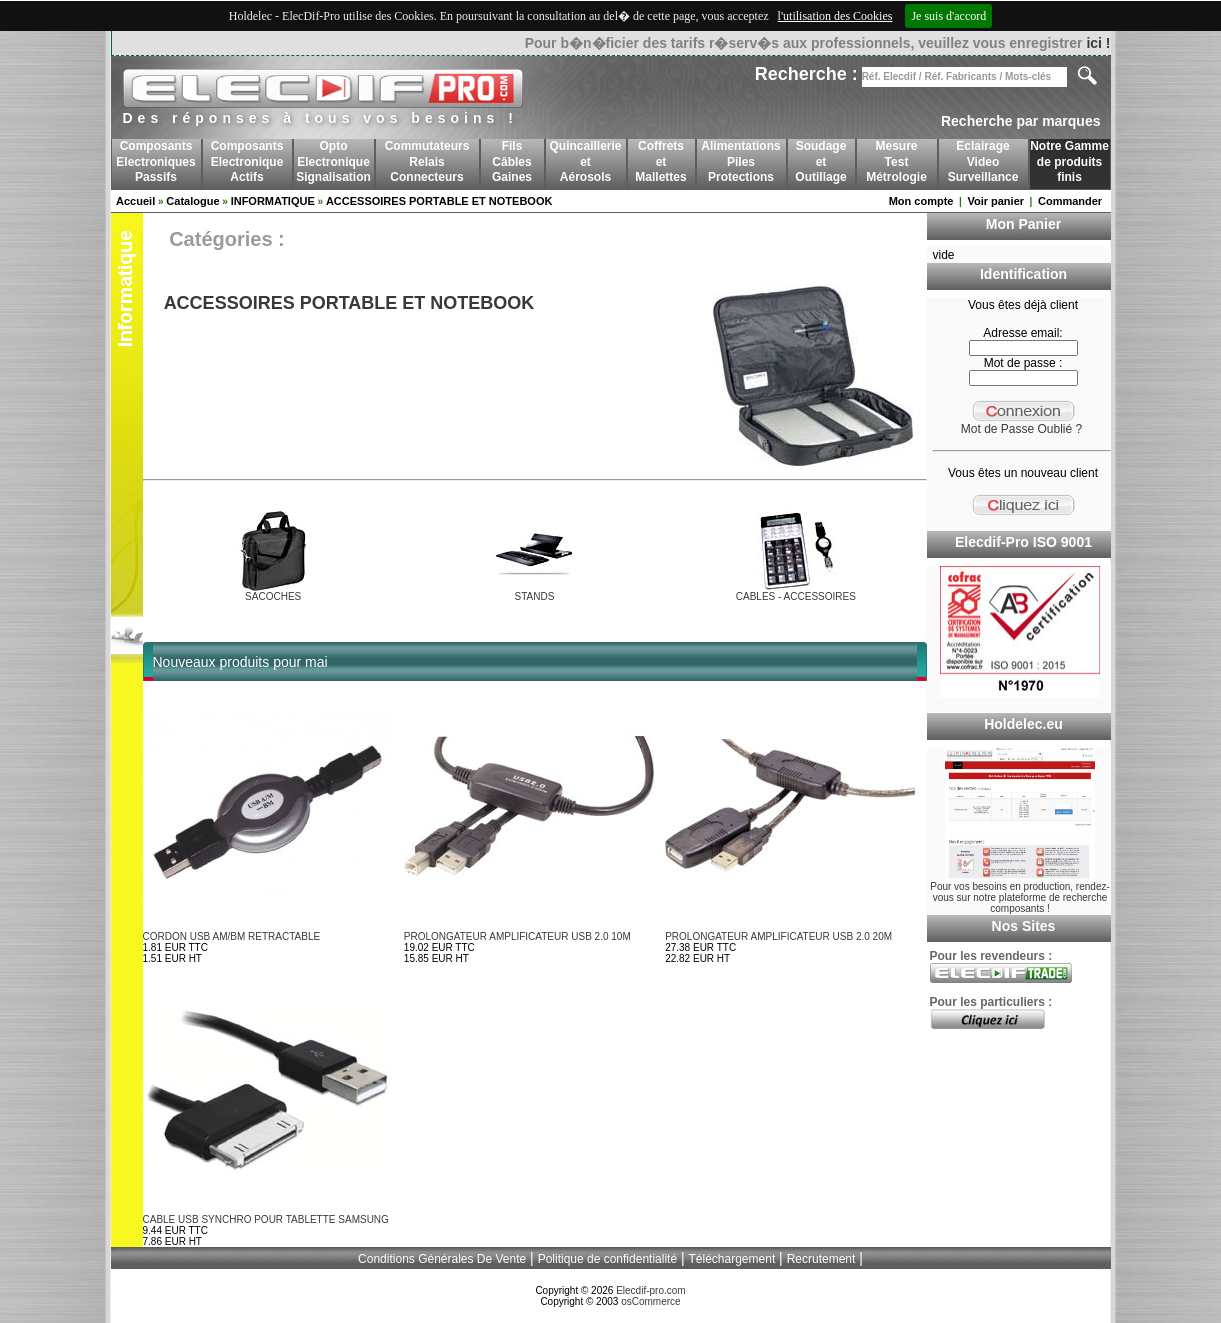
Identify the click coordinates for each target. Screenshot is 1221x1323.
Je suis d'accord (948, 16)
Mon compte (921, 201)
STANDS (535, 596)
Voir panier (995, 201)
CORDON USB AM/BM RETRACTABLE (232, 936)
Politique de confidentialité (607, 1259)
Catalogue (192, 201)
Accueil (135, 201)
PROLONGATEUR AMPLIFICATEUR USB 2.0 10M (517, 936)
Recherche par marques (1021, 121)
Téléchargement (732, 1259)
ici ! (1098, 43)
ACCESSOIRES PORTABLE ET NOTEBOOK (439, 201)
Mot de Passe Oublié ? (1021, 429)
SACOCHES (273, 596)
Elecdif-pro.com (650, 1290)
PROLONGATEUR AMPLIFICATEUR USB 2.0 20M (778, 936)
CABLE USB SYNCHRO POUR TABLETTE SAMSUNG (266, 1219)
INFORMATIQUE (273, 201)
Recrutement (821, 1259)
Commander (1070, 201)
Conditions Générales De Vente (442, 1259)
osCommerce (650, 1301)
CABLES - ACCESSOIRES (796, 596)
